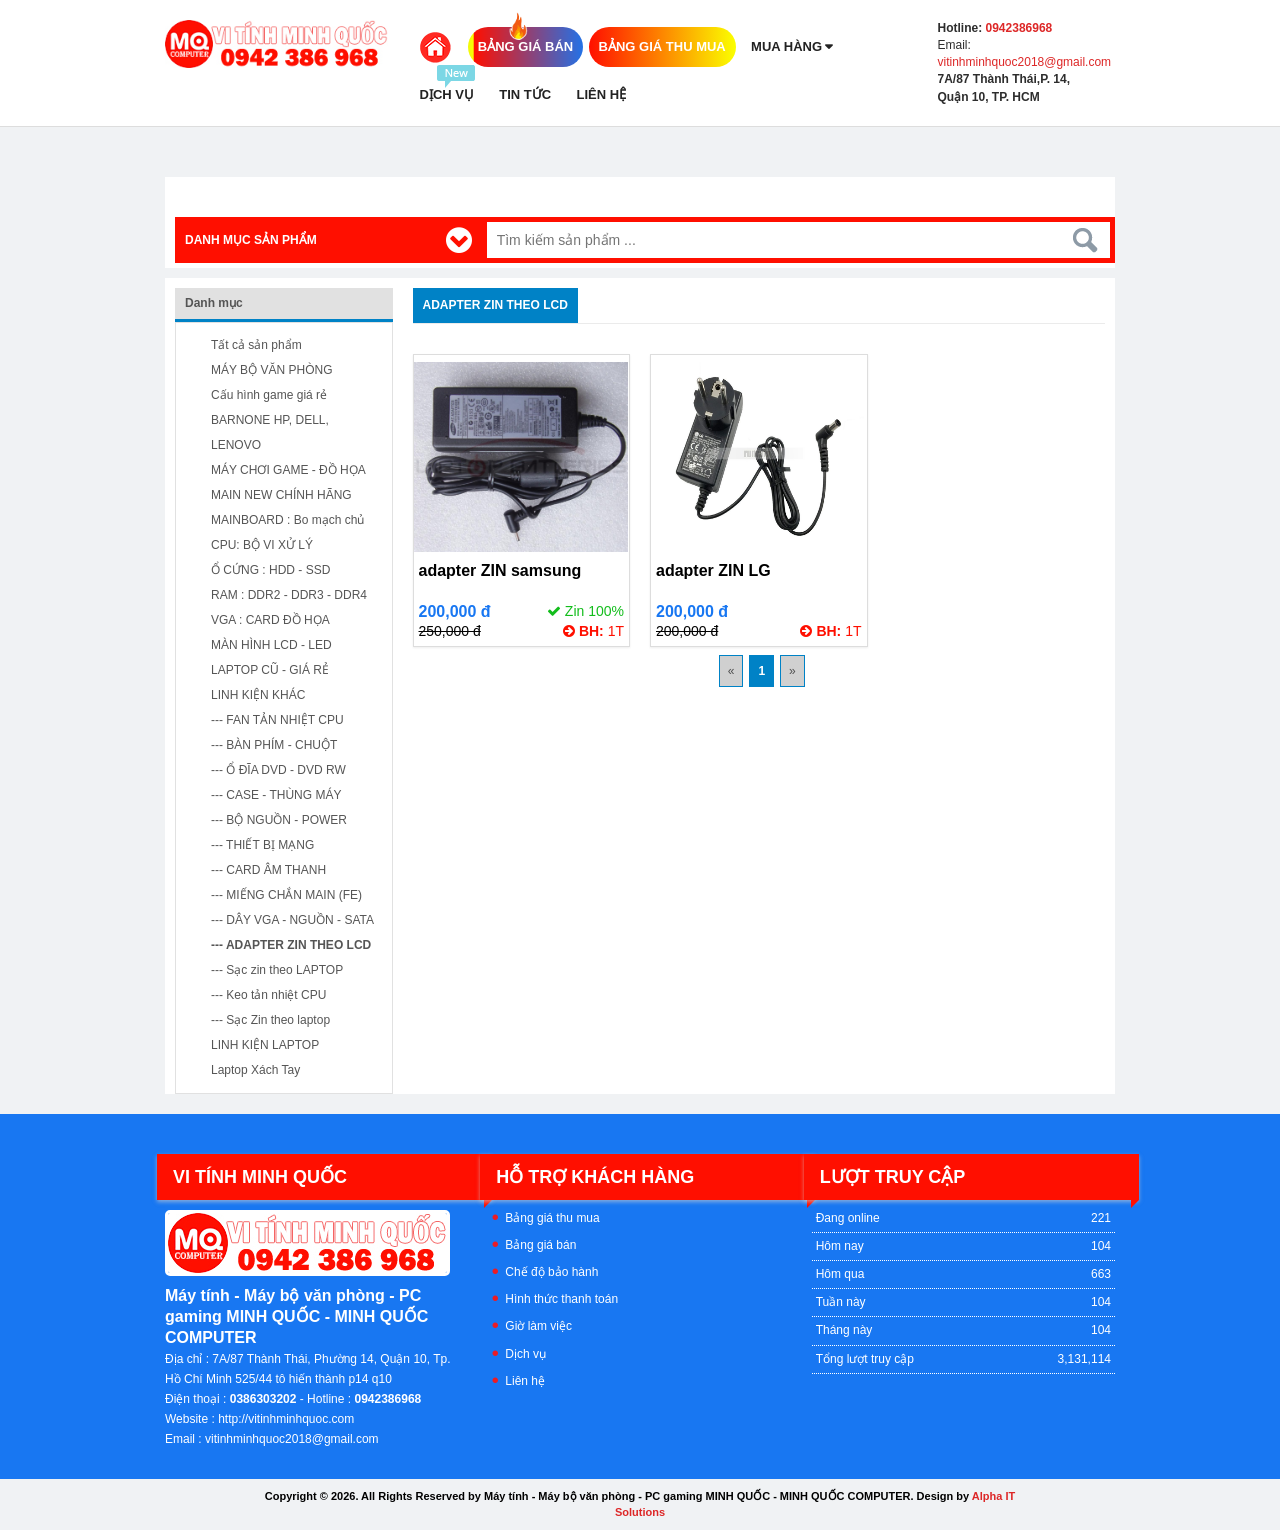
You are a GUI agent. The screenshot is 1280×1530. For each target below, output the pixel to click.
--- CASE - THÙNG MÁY (276, 795)
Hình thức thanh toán (561, 1299)
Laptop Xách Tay (255, 1070)
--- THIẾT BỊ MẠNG (262, 845)
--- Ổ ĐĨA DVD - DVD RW (278, 770)
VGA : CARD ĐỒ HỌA (270, 620)
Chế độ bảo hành (551, 1272)
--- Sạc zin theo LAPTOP (277, 970)
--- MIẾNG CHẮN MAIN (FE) (286, 895)
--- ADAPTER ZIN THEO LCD (291, 945)
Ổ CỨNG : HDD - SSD (270, 570)
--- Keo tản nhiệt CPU (268, 995)
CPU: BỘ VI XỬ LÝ (262, 545)
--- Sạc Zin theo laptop (270, 1020)
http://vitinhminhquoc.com (286, 1419)
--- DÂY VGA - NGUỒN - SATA (292, 920)
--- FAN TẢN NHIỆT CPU (277, 720)
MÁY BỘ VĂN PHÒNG (271, 370)
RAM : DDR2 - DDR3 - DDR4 (289, 595)
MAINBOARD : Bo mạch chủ (287, 520)
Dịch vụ (525, 1354)
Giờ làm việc (538, 1326)
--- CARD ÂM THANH (268, 870)
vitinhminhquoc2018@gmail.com (1025, 62)
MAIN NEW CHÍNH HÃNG (281, 495)
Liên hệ (525, 1381)
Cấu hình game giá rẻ (269, 395)
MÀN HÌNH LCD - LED (271, 645)
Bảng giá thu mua (552, 1218)
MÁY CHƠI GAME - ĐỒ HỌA (288, 470)
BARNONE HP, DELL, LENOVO (270, 432)
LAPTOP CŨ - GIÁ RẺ (270, 670)
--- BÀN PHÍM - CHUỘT (274, 745)
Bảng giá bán (540, 1245)
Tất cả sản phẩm (256, 345)
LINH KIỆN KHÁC (258, 695)
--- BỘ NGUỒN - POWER (279, 820)
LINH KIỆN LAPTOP (265, 1045)
